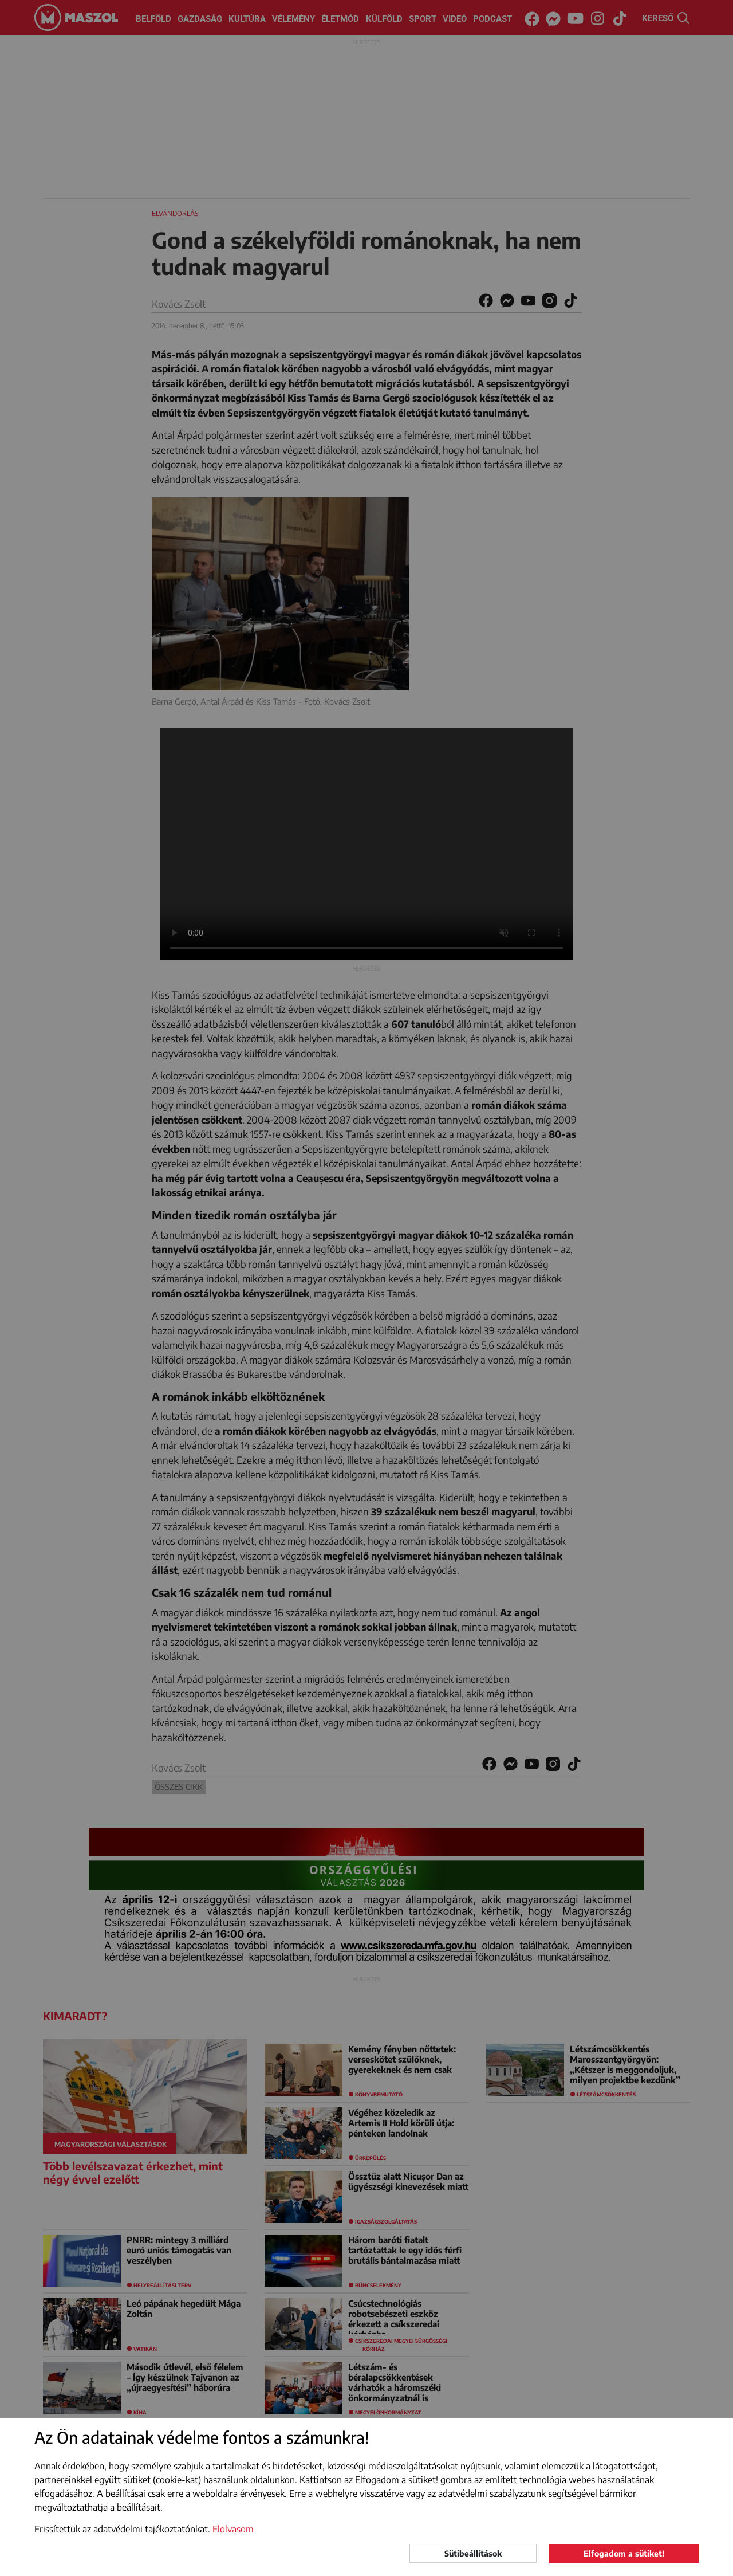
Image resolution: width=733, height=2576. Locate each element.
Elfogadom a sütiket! (624, 2553)
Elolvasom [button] (233, 2529)
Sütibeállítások (473, 2553)
